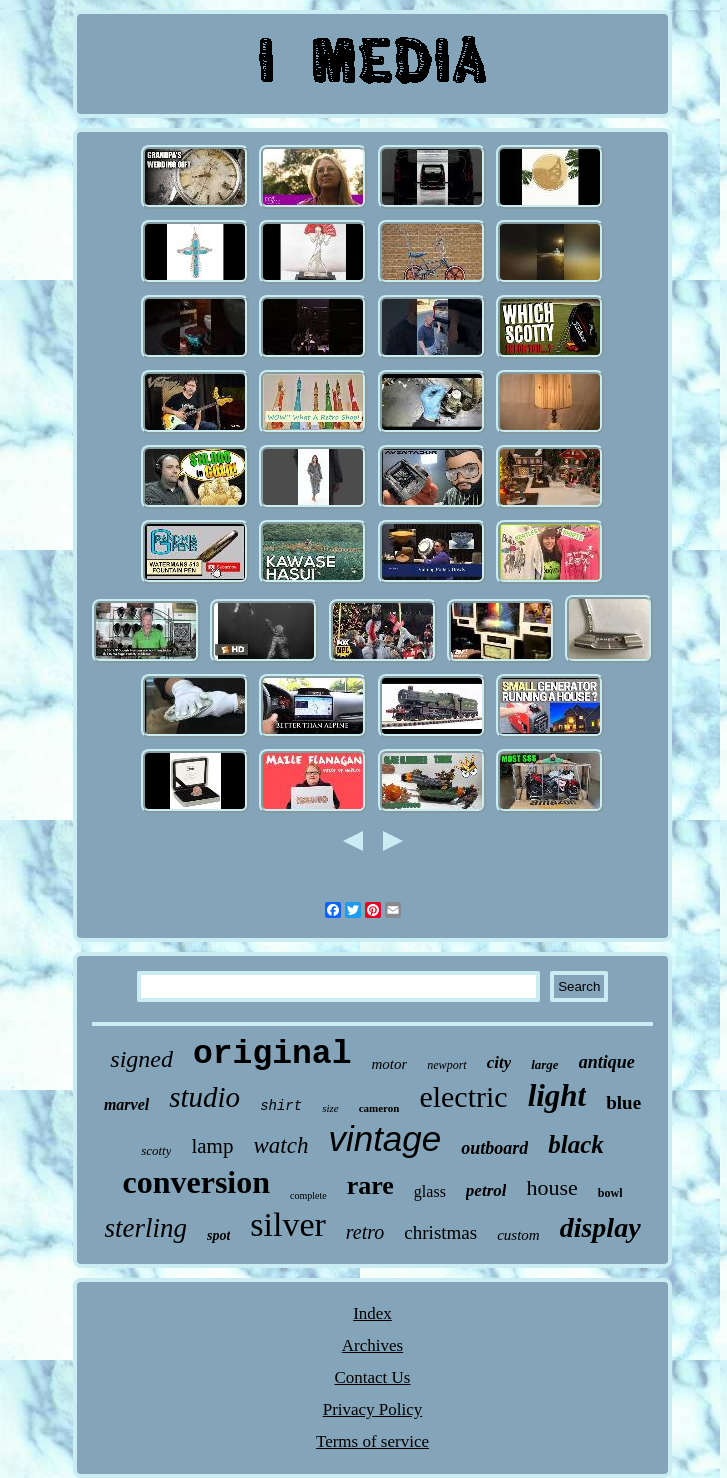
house (551, 1187)
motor (389, 1064)
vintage (384, 1138)
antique (607, 1062)
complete (308, 1195)
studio (204, 1097)
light (557, 1095)
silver (288, 1224)
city (499, 1062)
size (330, 1108)
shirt (281, 1106)
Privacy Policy (373, 1409)
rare (370, 1185)
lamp (212, 1146)
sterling (145, 1228)
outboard (494, 1148)
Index (372, 1313)
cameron (379, 1108)
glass (430, 1191)
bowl (610, 1193)
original (272, 1054)
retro (365, 1232)
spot (218, 1235)
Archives (372, 1345)
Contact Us (372, 1377)
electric (463, 1096)
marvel (126, 1104)
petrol (486, 1190)
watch (280, 1145)
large (544, 1064)
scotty (156, 1150)
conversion (197, 1182)
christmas (440, 1232)
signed (141, 1059)
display (600, 1227)
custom (518, 1235)
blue (623, 1102)
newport (446, 1065)
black (576, 1144)
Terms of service (372, 1441)
